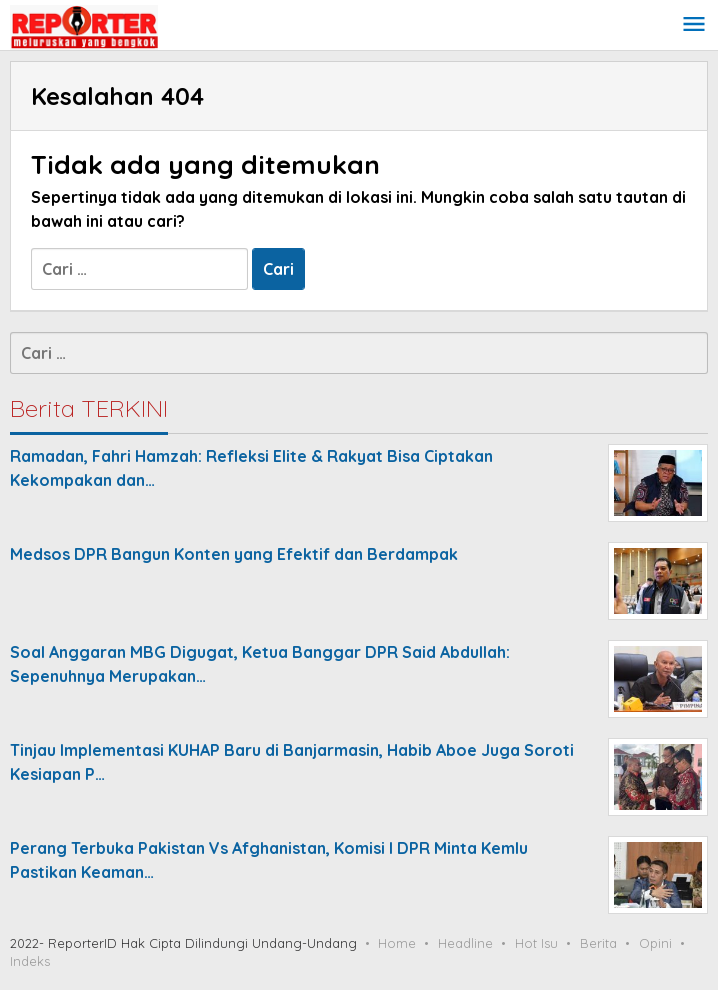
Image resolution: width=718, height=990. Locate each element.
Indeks (30, 961)
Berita (598, 943)
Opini (655, 943)
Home (397, 943)
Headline (465, 943)
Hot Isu (536, 943)
